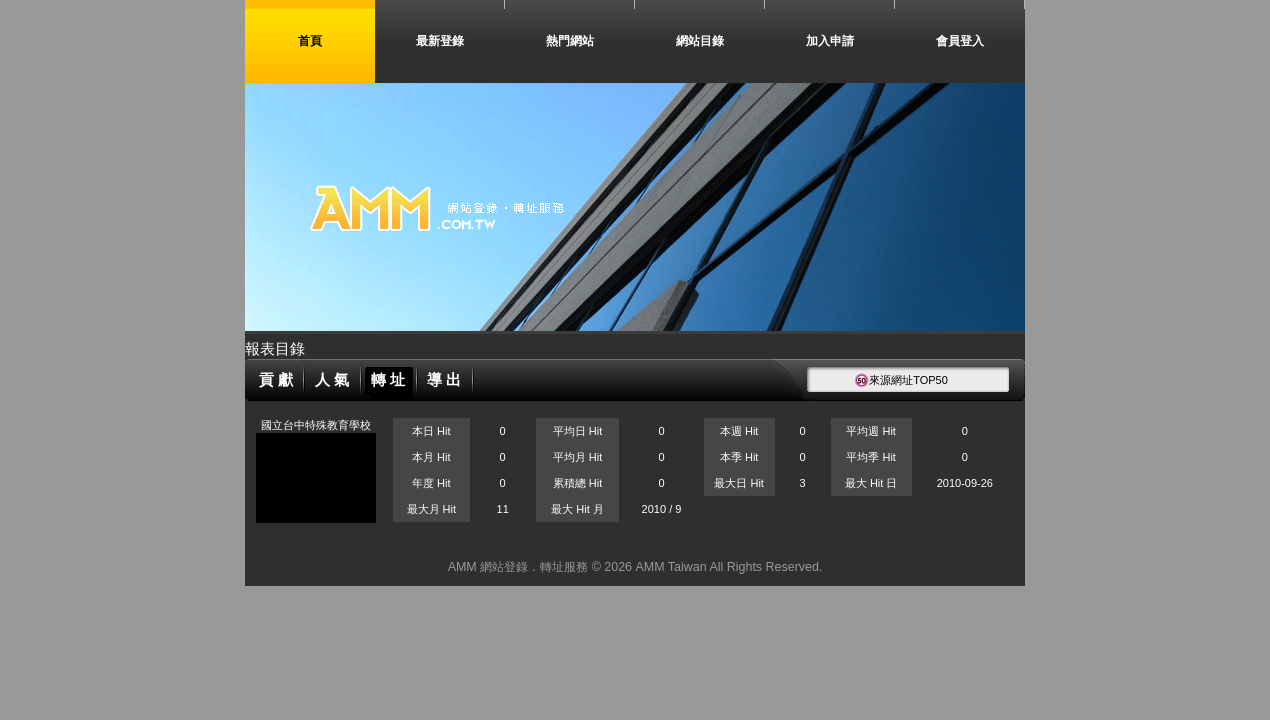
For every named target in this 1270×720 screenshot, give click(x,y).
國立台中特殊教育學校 (316, 425)
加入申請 (830, 41)
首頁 (310, 41)
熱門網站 (570, 41)
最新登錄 (440, 41)
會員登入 (960, 41)
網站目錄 (700, 41)
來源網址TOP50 (901, 380)
